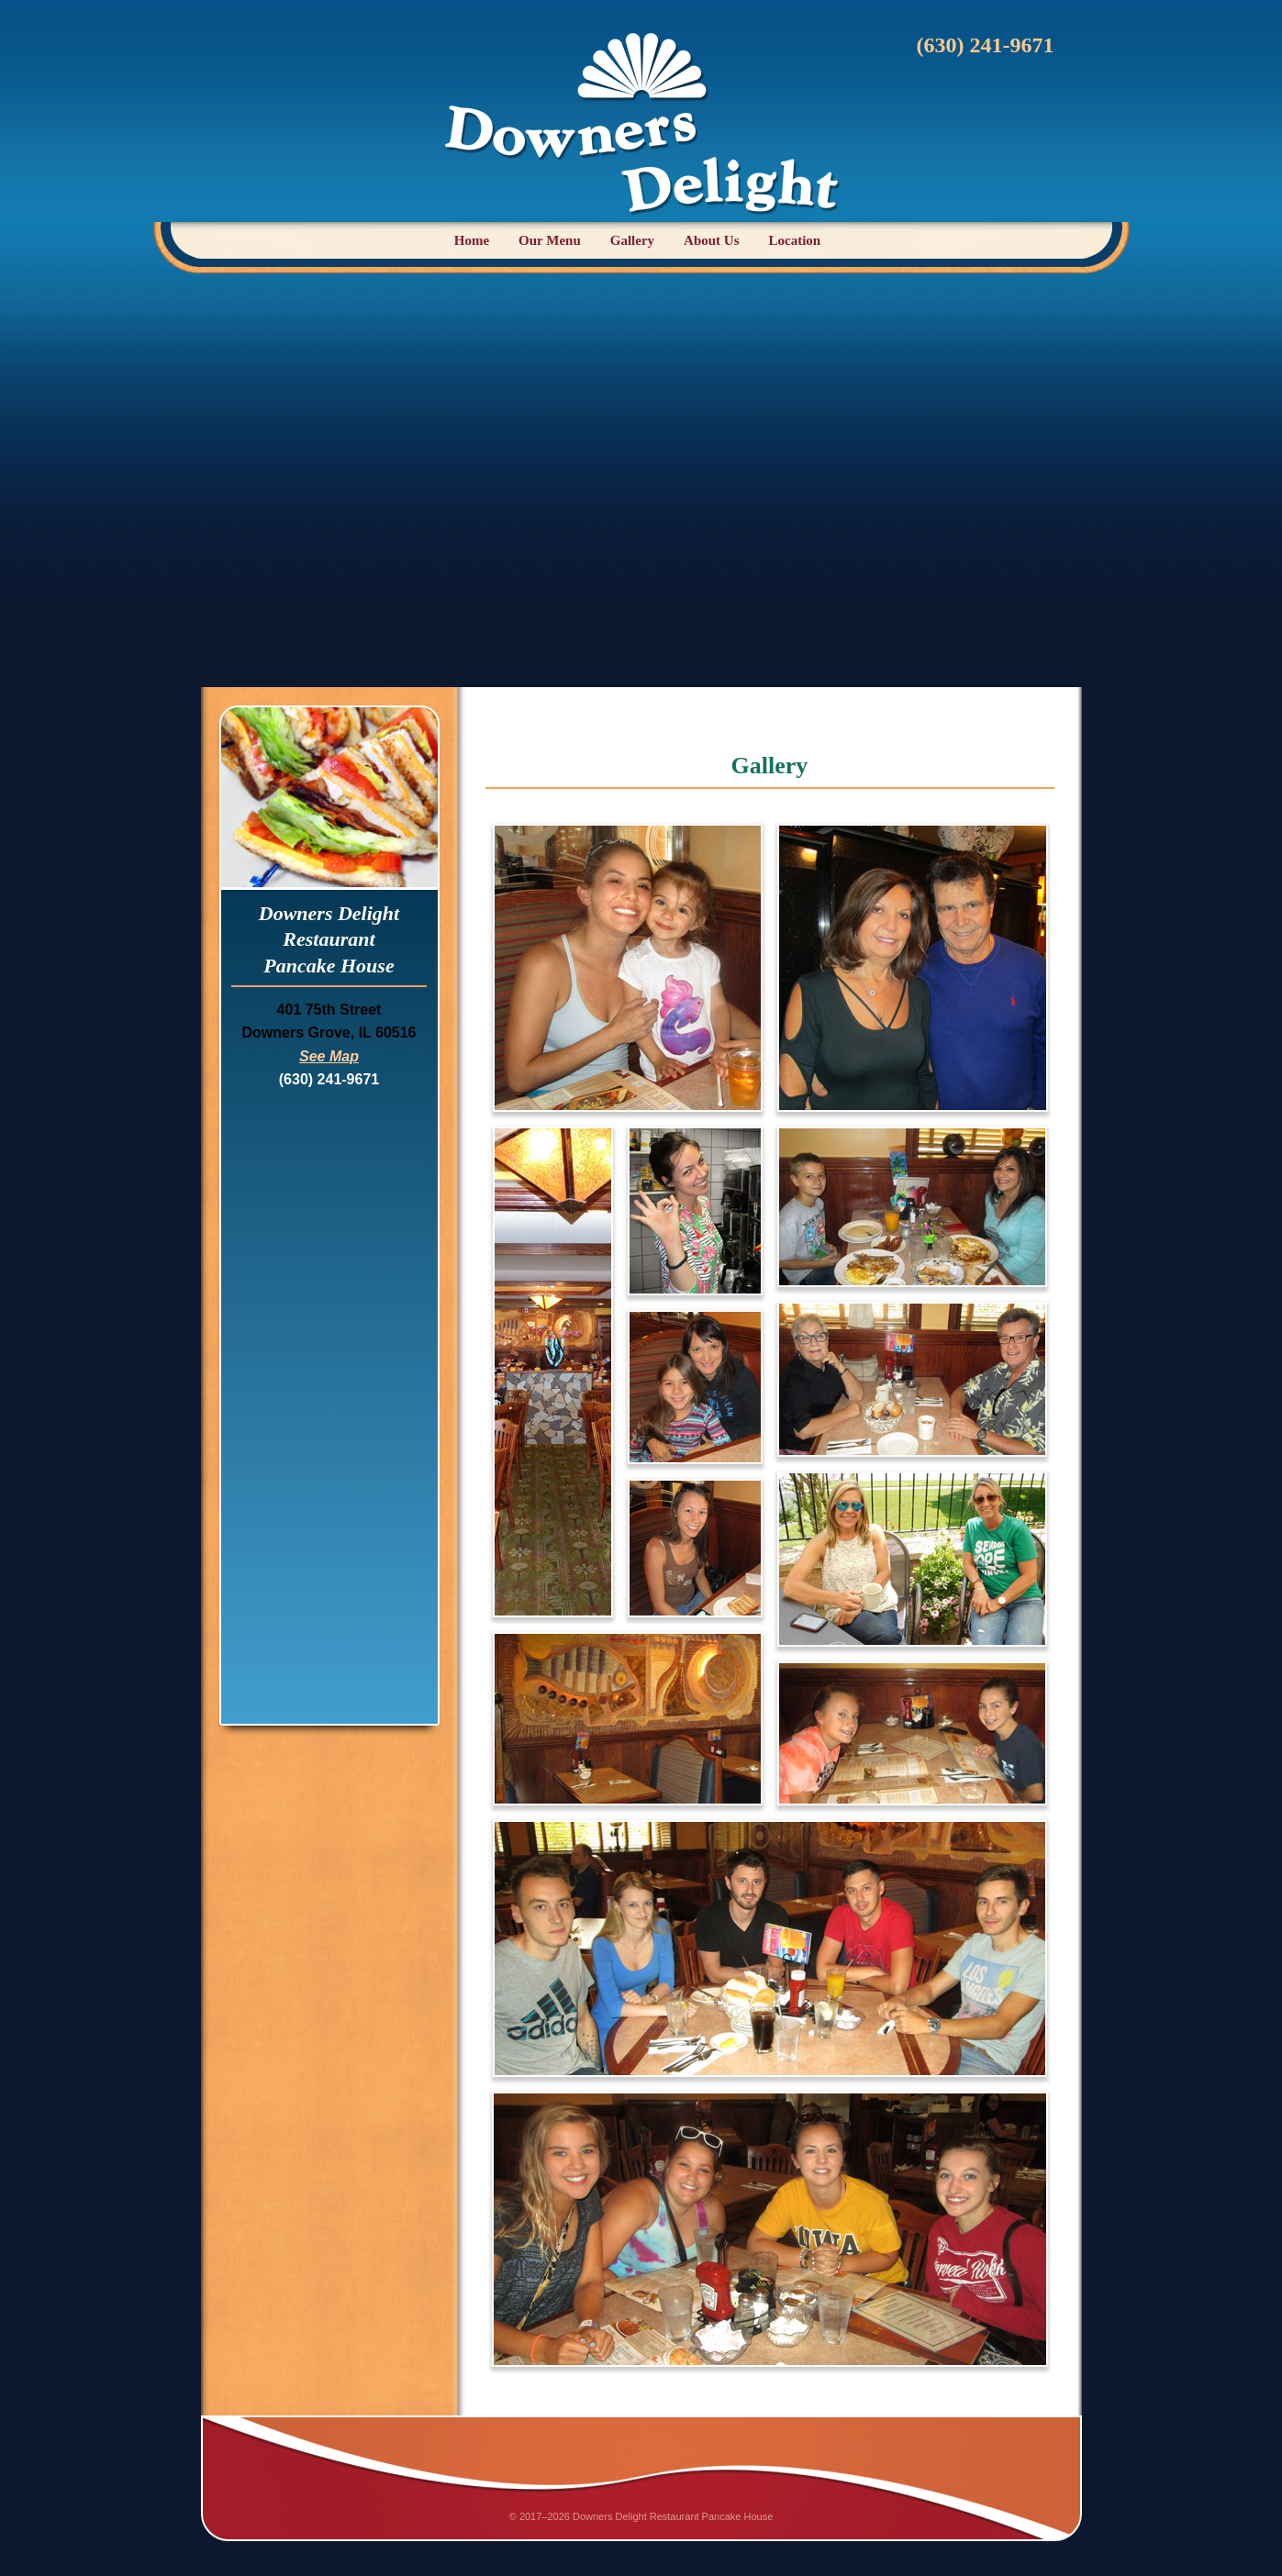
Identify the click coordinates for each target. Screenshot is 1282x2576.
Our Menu (549, 240)
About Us (711, 240)
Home (471, 240)
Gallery (632, 240)
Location (795, 240)
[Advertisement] (641, 477)
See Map (329, 1056)
